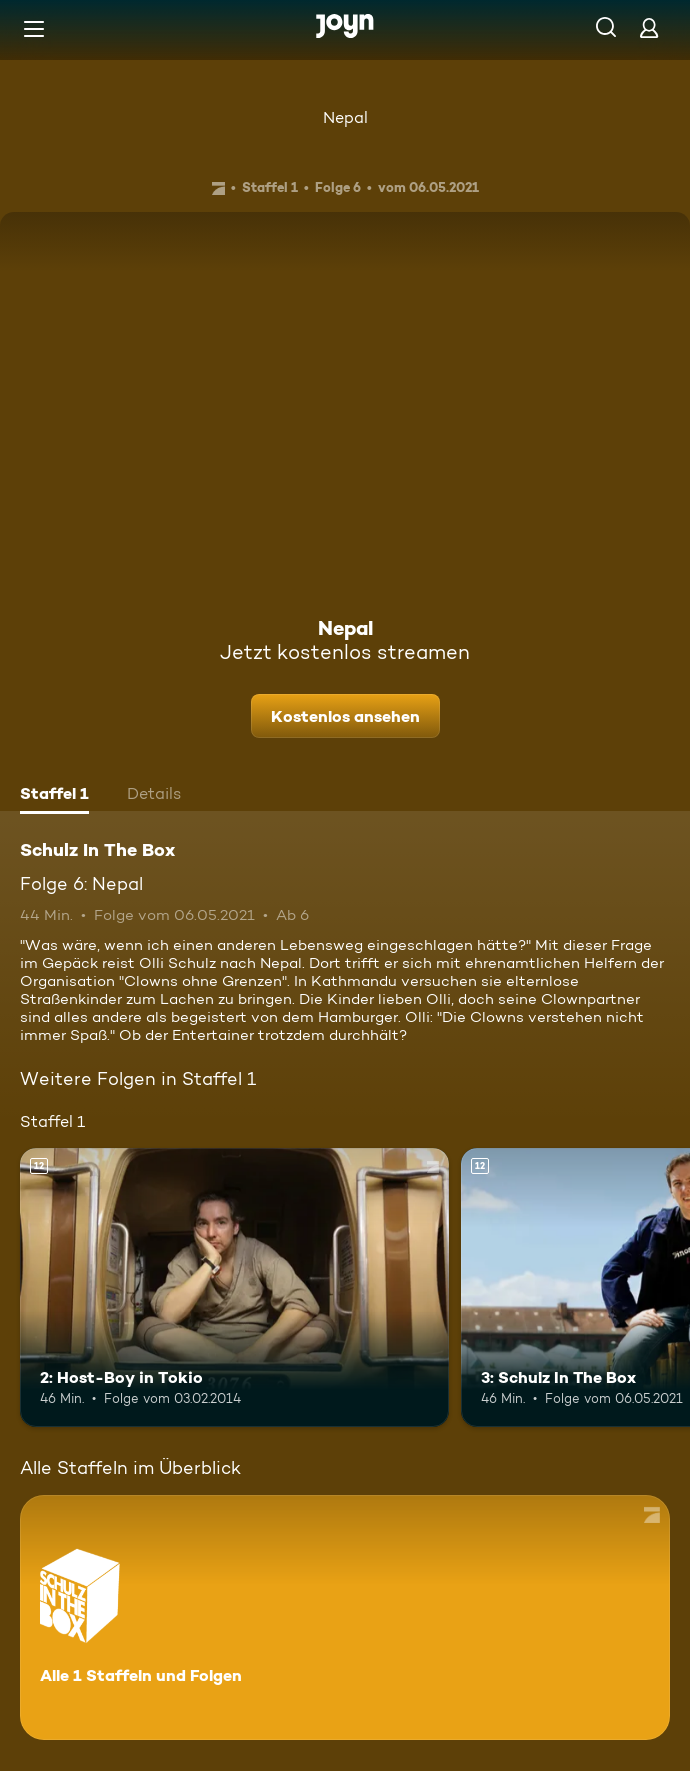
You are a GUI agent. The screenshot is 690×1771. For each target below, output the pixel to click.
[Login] (649, 27)
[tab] (54, 796)
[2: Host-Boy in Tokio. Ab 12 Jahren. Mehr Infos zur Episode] (234, 1287)
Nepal (345, 117)
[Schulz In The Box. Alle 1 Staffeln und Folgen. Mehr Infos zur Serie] (345, 1617)
